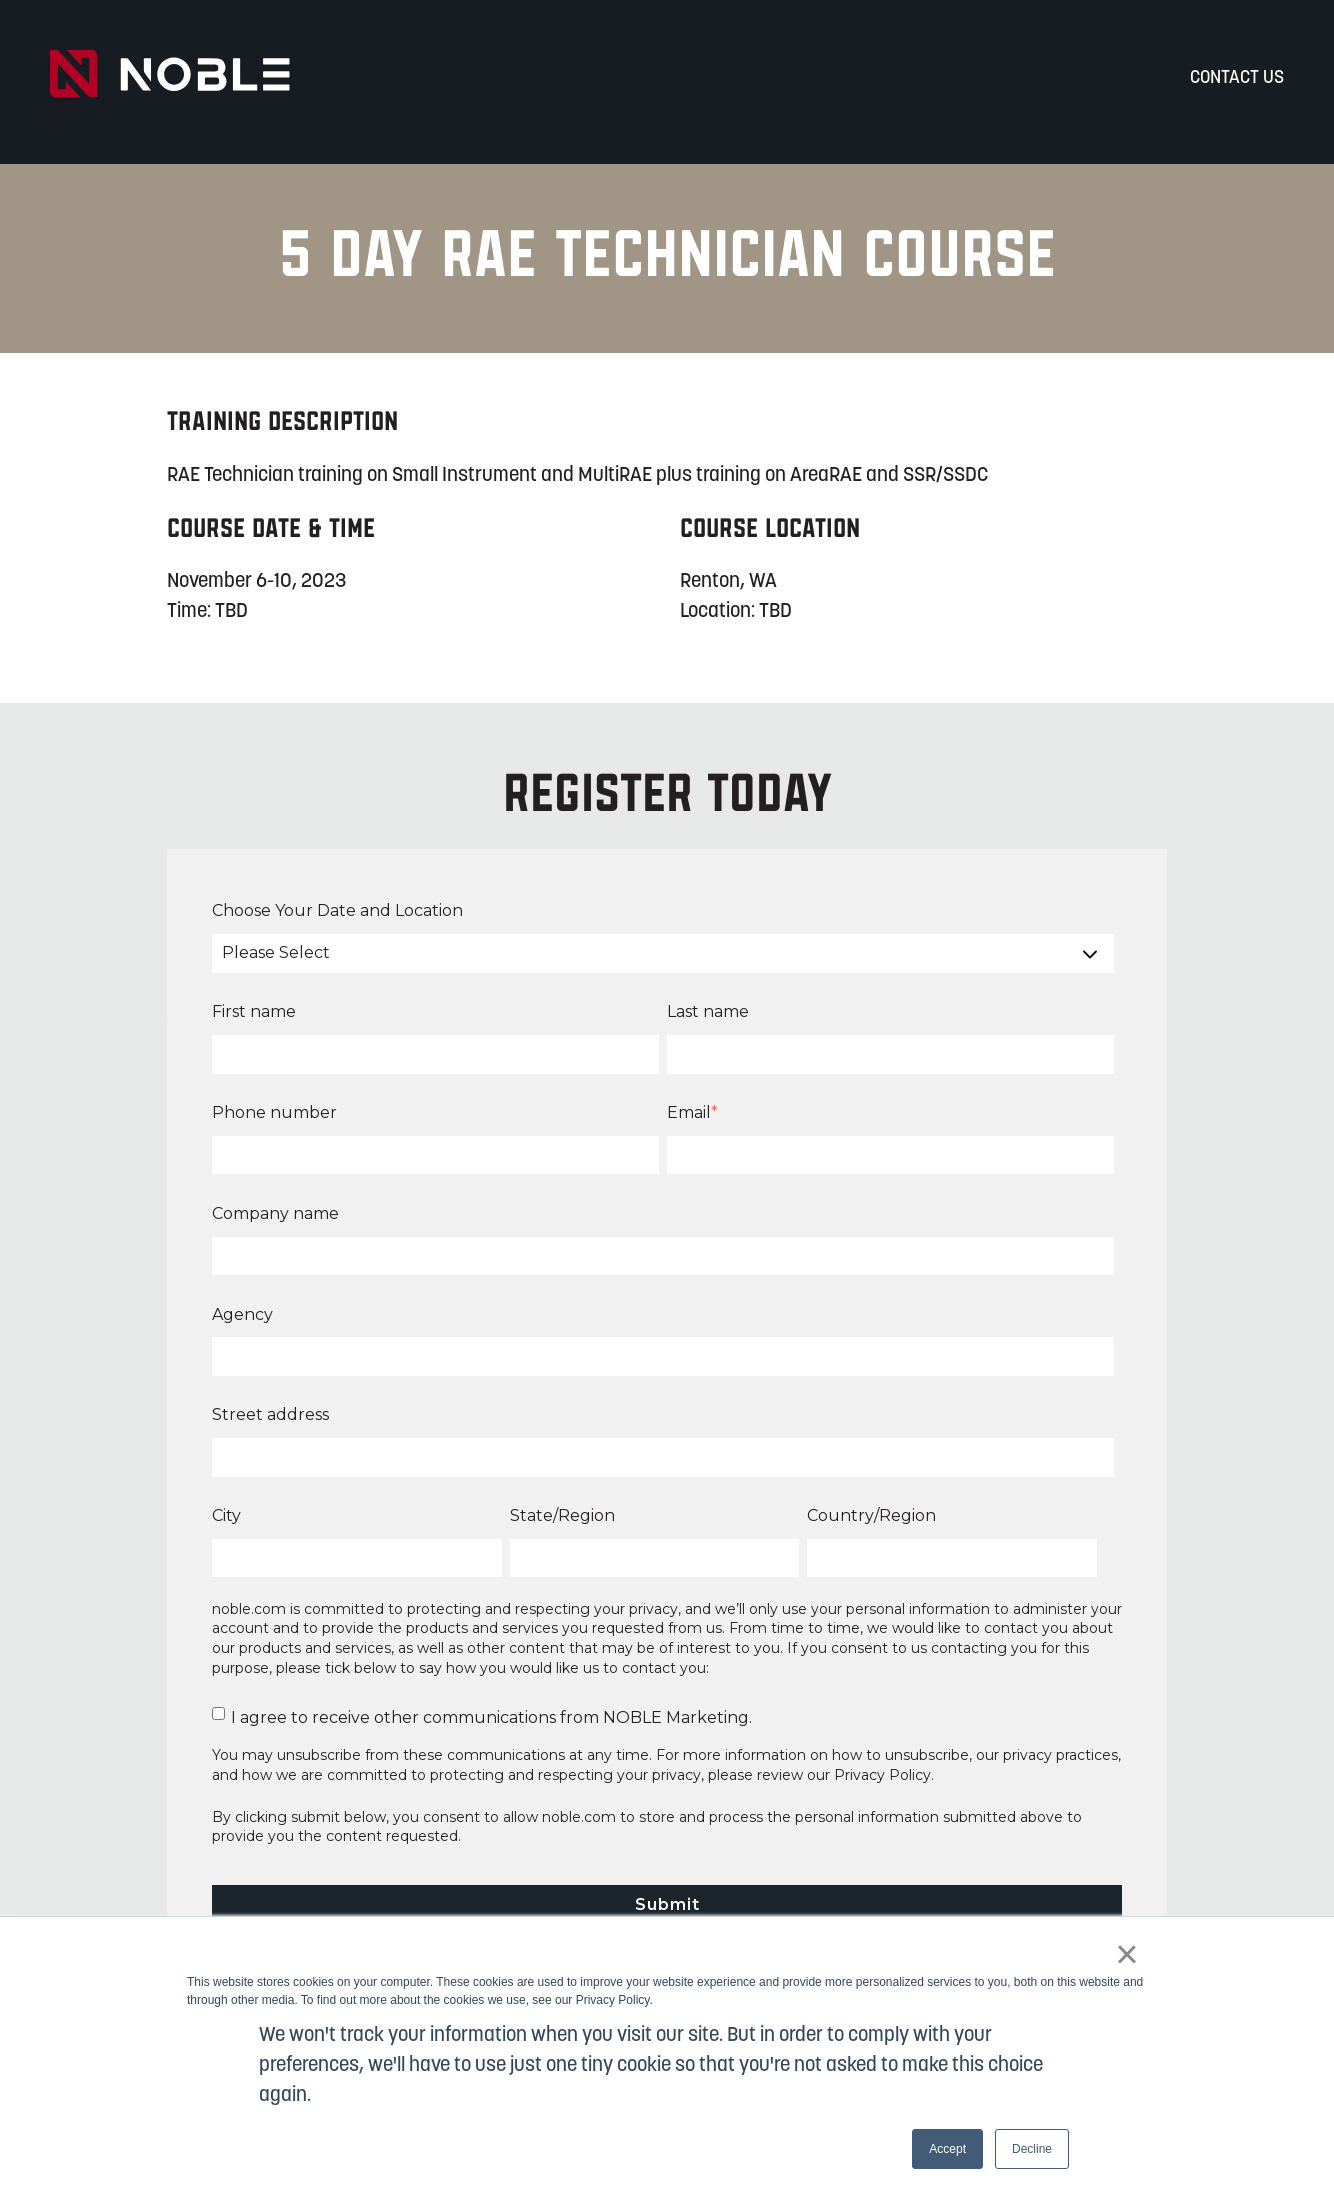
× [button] (1126, 1954)
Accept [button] (947, 2149)
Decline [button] (1032, 2149)
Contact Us (1237, 78)
